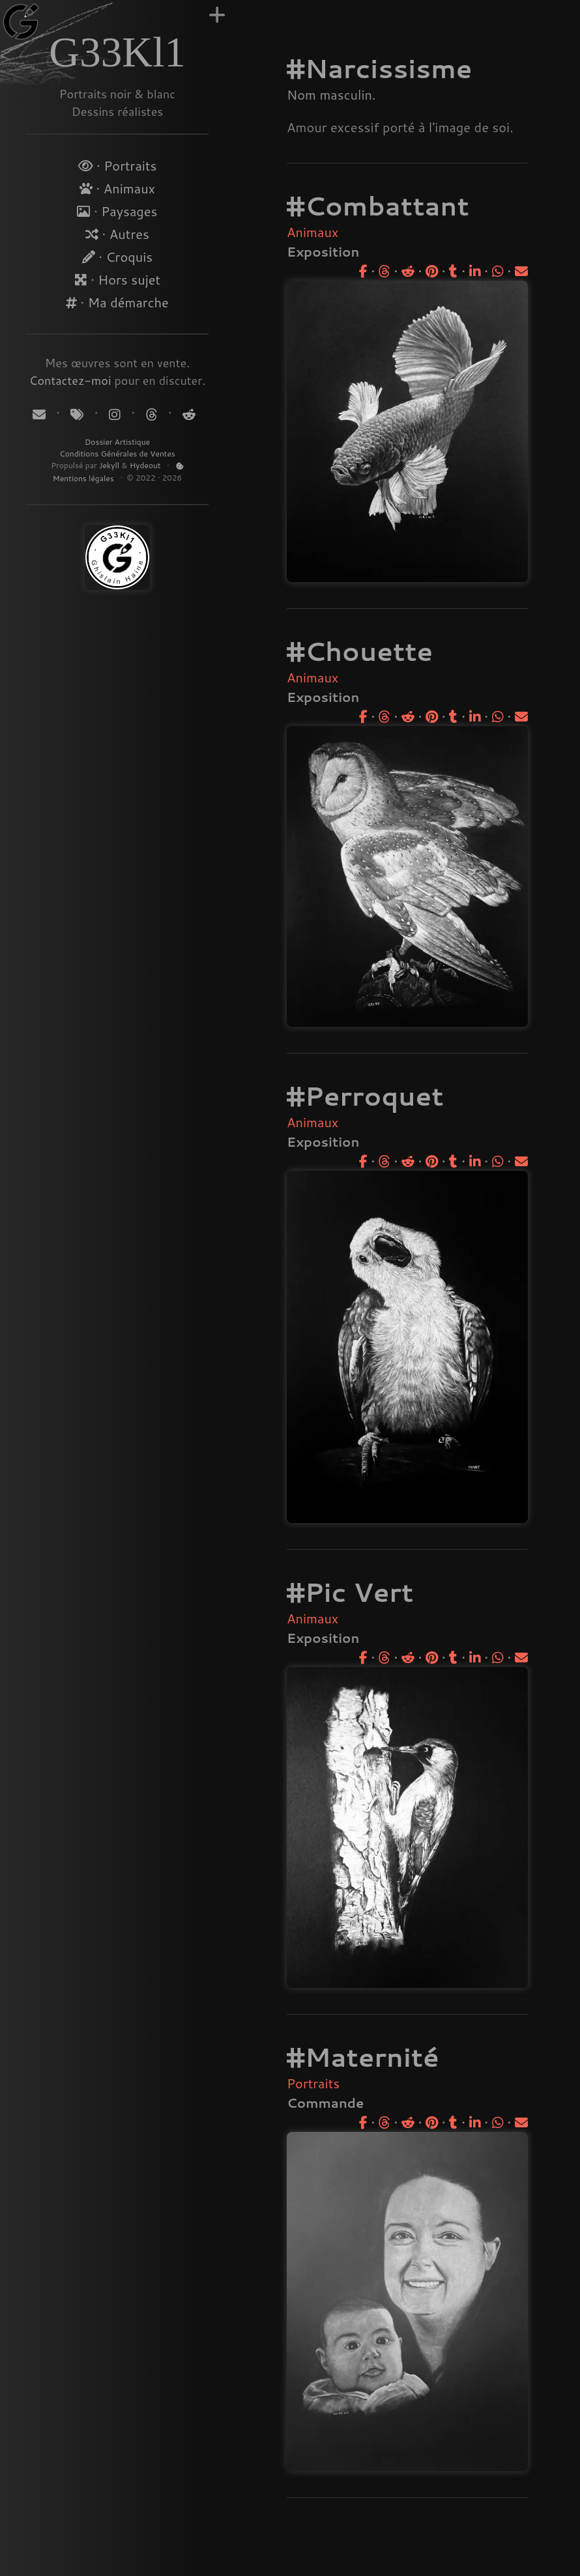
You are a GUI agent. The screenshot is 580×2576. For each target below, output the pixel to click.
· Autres (117, 234)
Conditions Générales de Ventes (117, 453)
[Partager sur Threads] (384, 271)
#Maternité (363, 2056)
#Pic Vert (350, 1591)
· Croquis (117, 256)
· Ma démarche (117, 302)
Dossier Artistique (117, 441)
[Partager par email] (521, 271)
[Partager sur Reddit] (407, 271)
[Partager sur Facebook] (363, 271)
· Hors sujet (117, 279)
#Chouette (360, 650)
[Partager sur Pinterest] (432, 271)
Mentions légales (84, 478)
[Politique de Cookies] (180, 465)
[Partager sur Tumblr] (453, 271)
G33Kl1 (117, 52)
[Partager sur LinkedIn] (475, 271)
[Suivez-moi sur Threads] (151, 414)
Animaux (312, 232)
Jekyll (109, 465)
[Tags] (78, 414)
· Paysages (117, 211)
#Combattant (378, 205)
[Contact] (41, 414)
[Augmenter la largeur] (217, 15)
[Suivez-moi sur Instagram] (116, 414)
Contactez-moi (70, 380)
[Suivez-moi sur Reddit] (187, 414)
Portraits (313, 2083)
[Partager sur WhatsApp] (498, 271)
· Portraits (117, 165)
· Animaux (117, 188)
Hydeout (145, 465)
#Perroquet (365, 1095)
